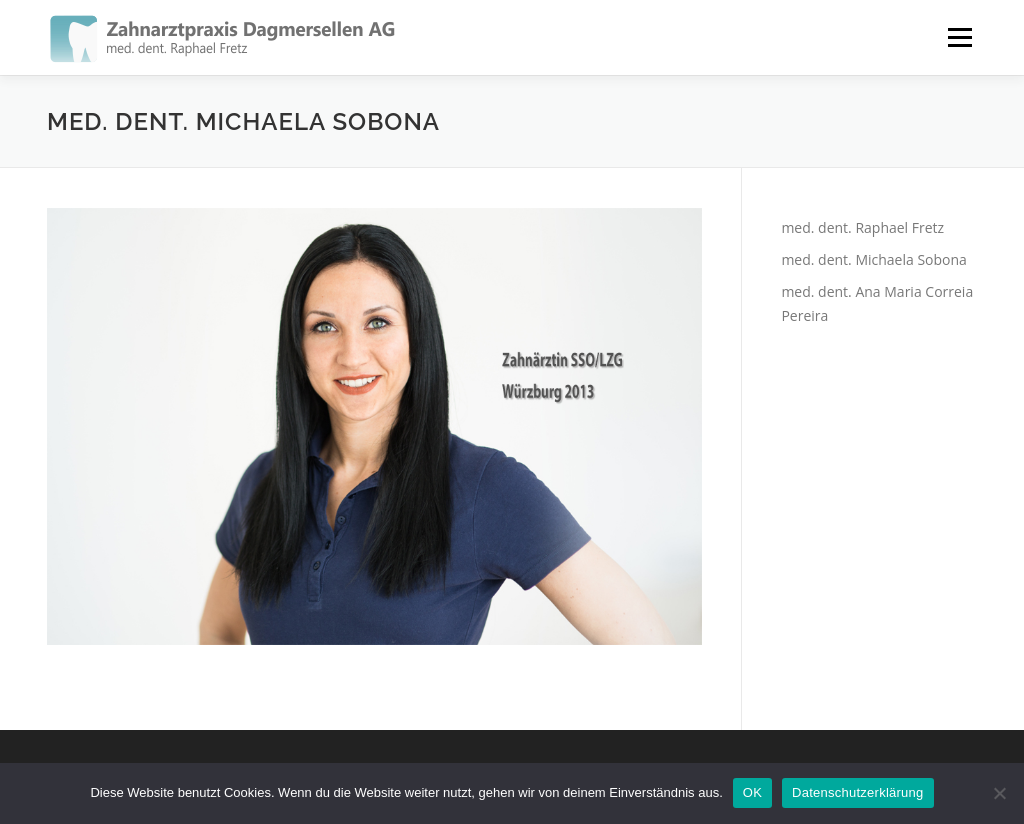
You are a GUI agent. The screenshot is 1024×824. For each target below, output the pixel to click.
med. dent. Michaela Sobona (873, 259)
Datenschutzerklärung (857, 792)
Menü (959, 37)
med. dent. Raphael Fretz (862, 227)
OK (752, 792)
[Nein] (999, 793)
